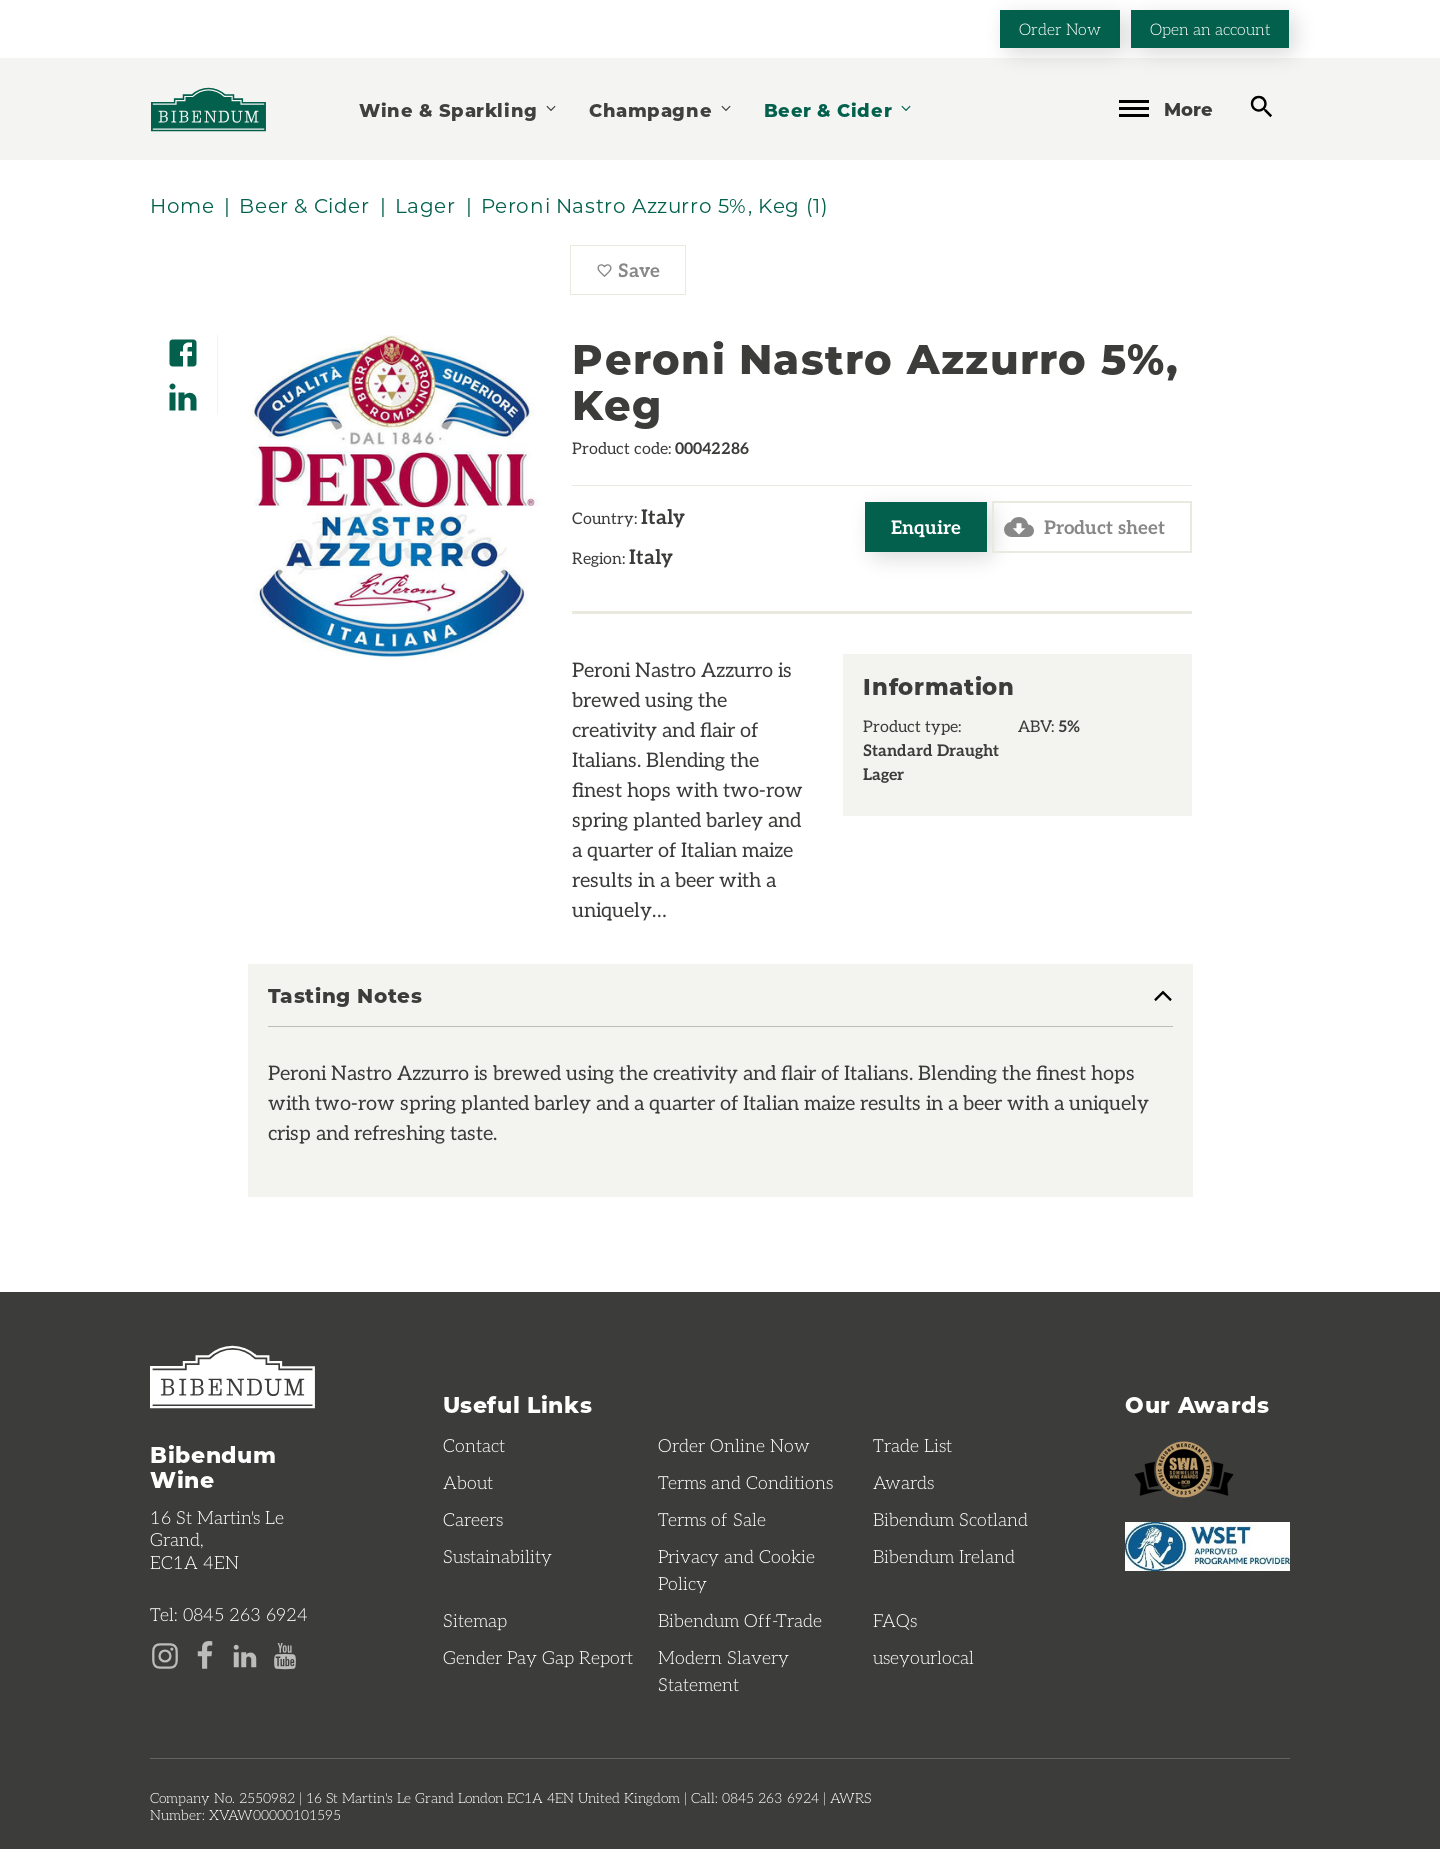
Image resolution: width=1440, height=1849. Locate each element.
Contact (474, 1445)
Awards (903, 1482)
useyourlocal (923, 1657)
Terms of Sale (712, 1519)
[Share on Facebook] (183, 346)
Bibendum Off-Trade (740, 1620)
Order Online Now (734, 1445)
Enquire (926, 526)
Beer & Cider (839, 109)
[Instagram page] (165, 1654)
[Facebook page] (205, 1654)
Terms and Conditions (745, 1482)
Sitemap (475, 1620)
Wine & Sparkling (459, 109)
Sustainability (497, 1556)
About (468, 1482)
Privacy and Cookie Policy (736, 1569)
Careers (473, 1519)
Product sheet (1084, 527)
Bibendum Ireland (944, 1556)
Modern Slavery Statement (723, 1670)
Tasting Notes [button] (345, 996)
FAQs (895, 1620)
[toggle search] (1261, 107)
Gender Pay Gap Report (538, 1657)
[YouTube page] (285, 1654)
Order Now (1060, 28)
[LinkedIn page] (245, 1654)
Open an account (1210, 28)
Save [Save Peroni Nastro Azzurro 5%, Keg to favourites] (641, 275)
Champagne (661, 109)
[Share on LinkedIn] (183, 390)
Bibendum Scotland (950, 1519)
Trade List (912, 1445)
